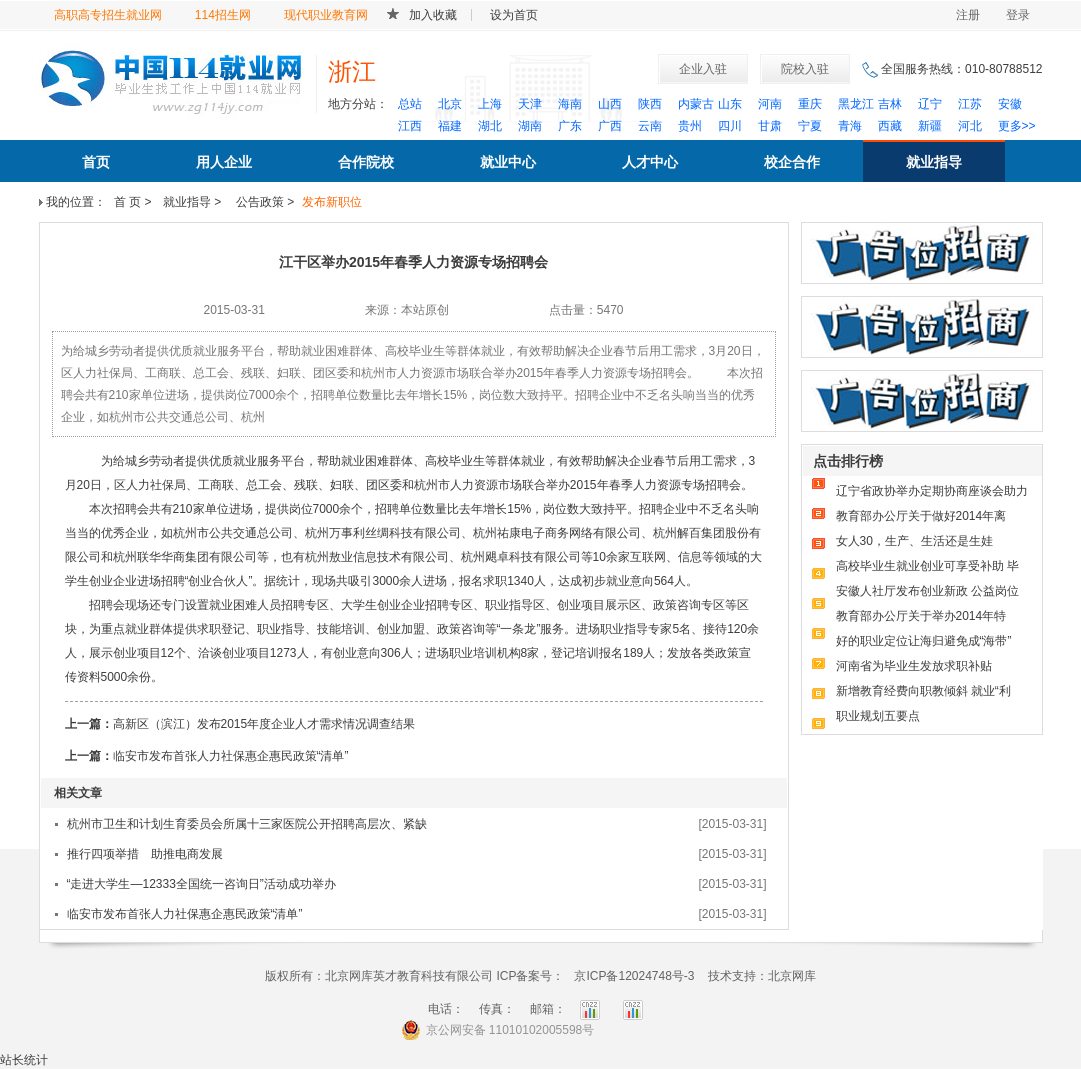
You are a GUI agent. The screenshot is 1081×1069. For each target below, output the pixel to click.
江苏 (970, 104)
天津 (530, 104)
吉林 (890, 104)
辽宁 (930, 104)
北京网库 (792, 976)
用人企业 (224, 162)
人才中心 (650, 162)
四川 (730, 126)
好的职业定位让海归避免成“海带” (924, 641)
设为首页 (514, 15)
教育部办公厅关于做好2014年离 (921, 516)
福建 (450, 126)
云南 (650, 126)
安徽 (1010, 104)
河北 (970, 126)
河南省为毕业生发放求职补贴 (914, 666)
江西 (410, 126)
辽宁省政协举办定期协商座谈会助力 (932, 491)
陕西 (650, 104)
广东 (570, 126)
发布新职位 (332, 202)
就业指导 (934, 162)
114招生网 (223, 15)
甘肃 (770, 126)
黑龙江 (856, 104)
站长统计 (24, 1060)
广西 (610, 126)
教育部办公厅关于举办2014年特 (921, 616)
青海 (850, 126)
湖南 (530, 126)
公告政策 (258, 202)
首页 (96, 162)
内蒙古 (696, 104)
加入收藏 (433, 15)
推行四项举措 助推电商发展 (145, 854)
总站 (410, 104)
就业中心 (508, 162)
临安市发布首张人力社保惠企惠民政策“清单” (231, 756)
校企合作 (792, 162)
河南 (770, 104)
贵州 (690, 126)
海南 (570, 104)
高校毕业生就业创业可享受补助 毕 (927, 566)
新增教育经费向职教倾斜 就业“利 (923, 691)
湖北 (490, 126)
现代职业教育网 (326, 15)
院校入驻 (805, 69)
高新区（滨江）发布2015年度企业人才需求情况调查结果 (264, 724)
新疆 (930, 126)
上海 (490, 104)
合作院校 (366, 162)
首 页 (127, 202)
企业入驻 (703, 69)
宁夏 (810, 126)
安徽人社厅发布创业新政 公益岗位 (927, 591)
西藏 (890, 126)
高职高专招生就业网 (108, 15)
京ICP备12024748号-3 (634, 976)
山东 (730, 104)
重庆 (810, 104)
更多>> (1017, 126)
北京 (450, 104)
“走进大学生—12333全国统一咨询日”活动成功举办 (201, 884)
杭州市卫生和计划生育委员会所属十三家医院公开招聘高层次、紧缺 (247, 824)
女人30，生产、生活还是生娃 (914, 541)
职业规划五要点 (878, 716)
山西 (610, 104)
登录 (1018, 15)
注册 (968, 15)
